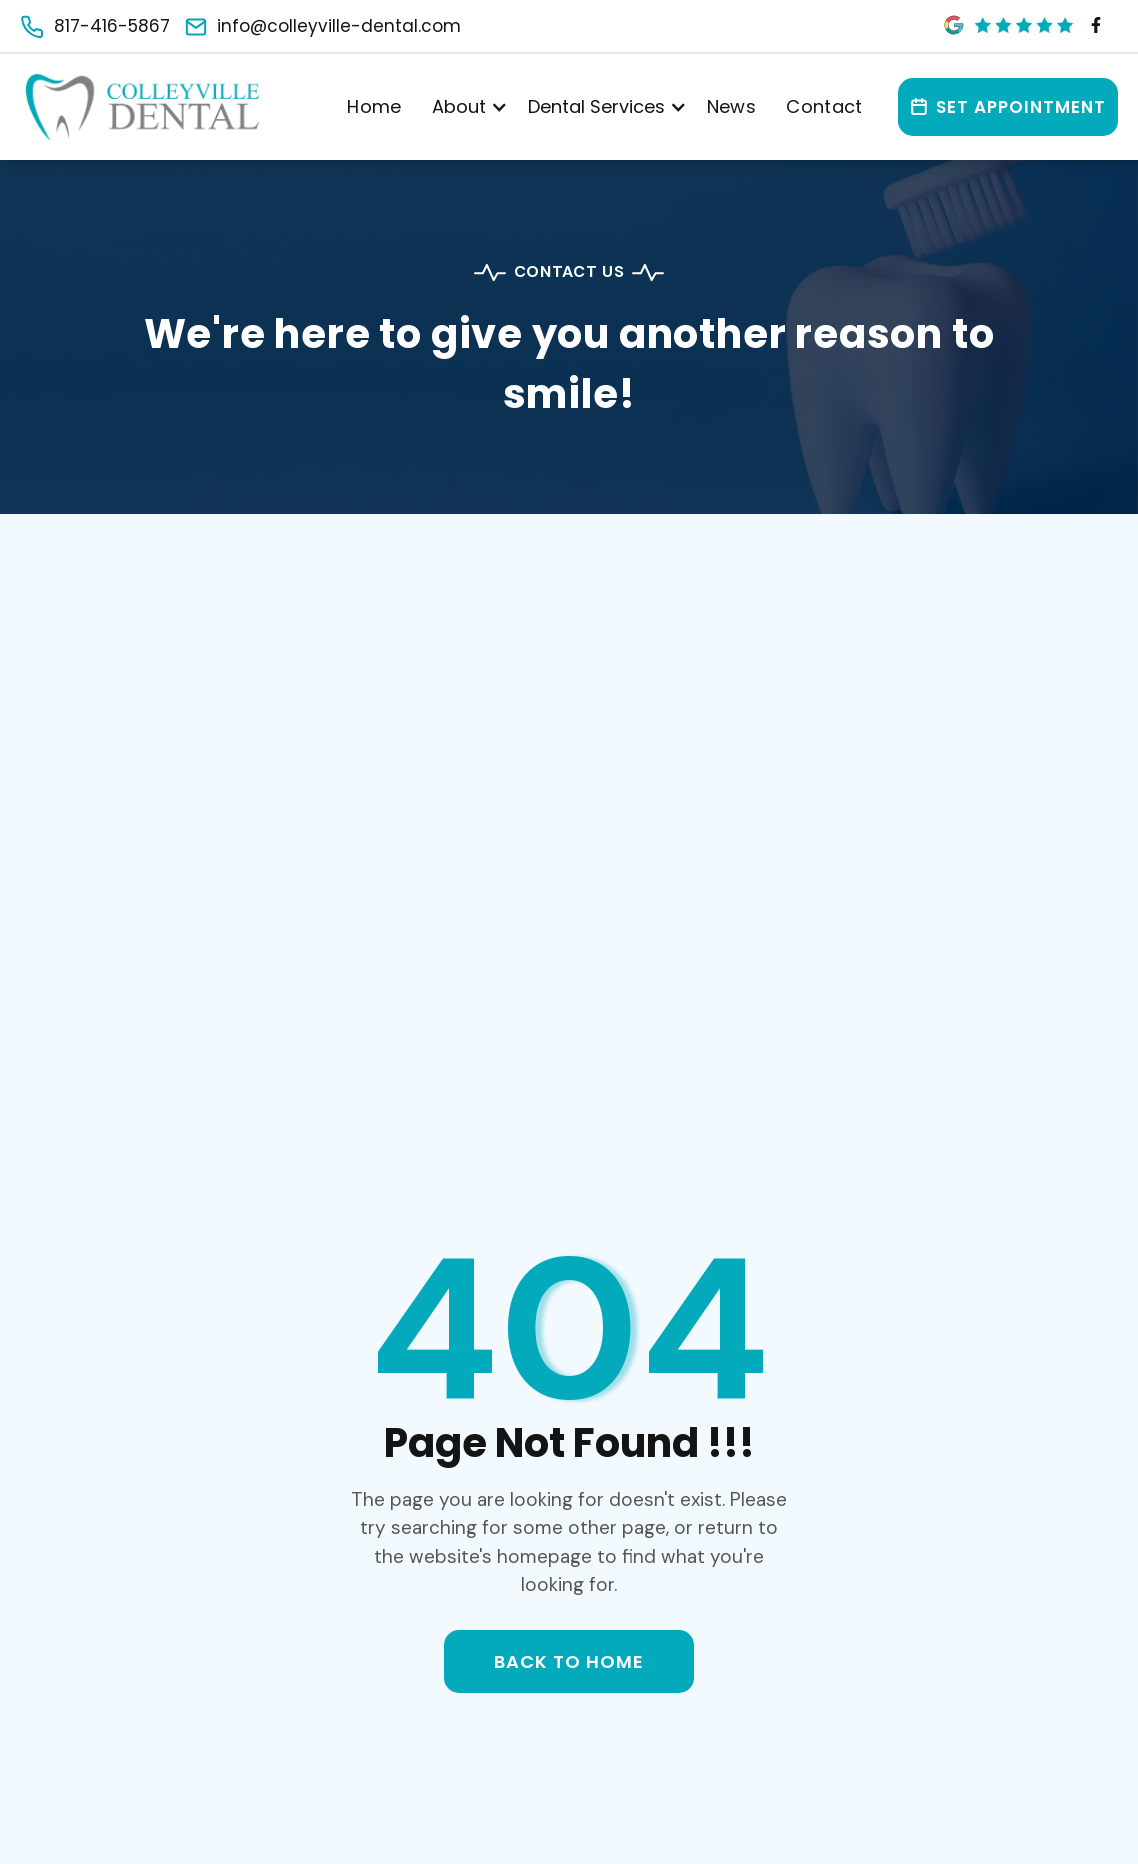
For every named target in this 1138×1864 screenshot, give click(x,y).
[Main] (142, 107)
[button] (465, 106)
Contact (824, 106)
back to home (569, 1661)
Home (374, 106)
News (731, 106)
